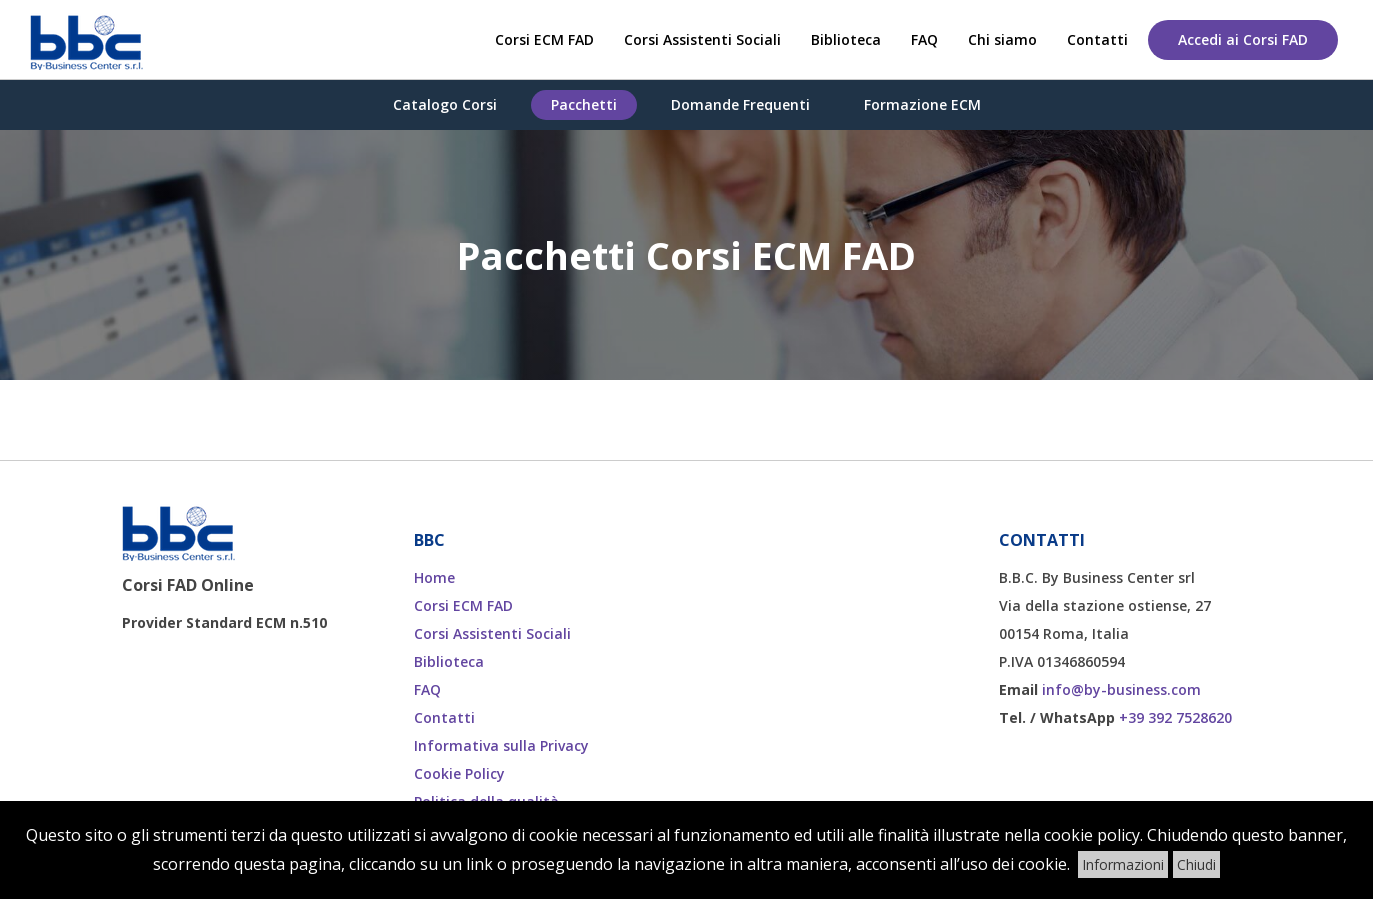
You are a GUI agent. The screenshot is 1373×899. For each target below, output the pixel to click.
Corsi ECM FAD (544, 39)
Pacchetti (584, 104)
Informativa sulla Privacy (501, 745)
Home (434, 577)
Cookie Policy (459, 773)
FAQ (924, 39)
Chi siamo (1002, 39)
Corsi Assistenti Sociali (702, 39)
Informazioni (1123, 864)
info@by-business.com (1121, 689)
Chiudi (1196, 864)
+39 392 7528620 (1175, 717)
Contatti (1097, 39)
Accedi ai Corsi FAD (1243, 39)
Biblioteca (846, 39)
